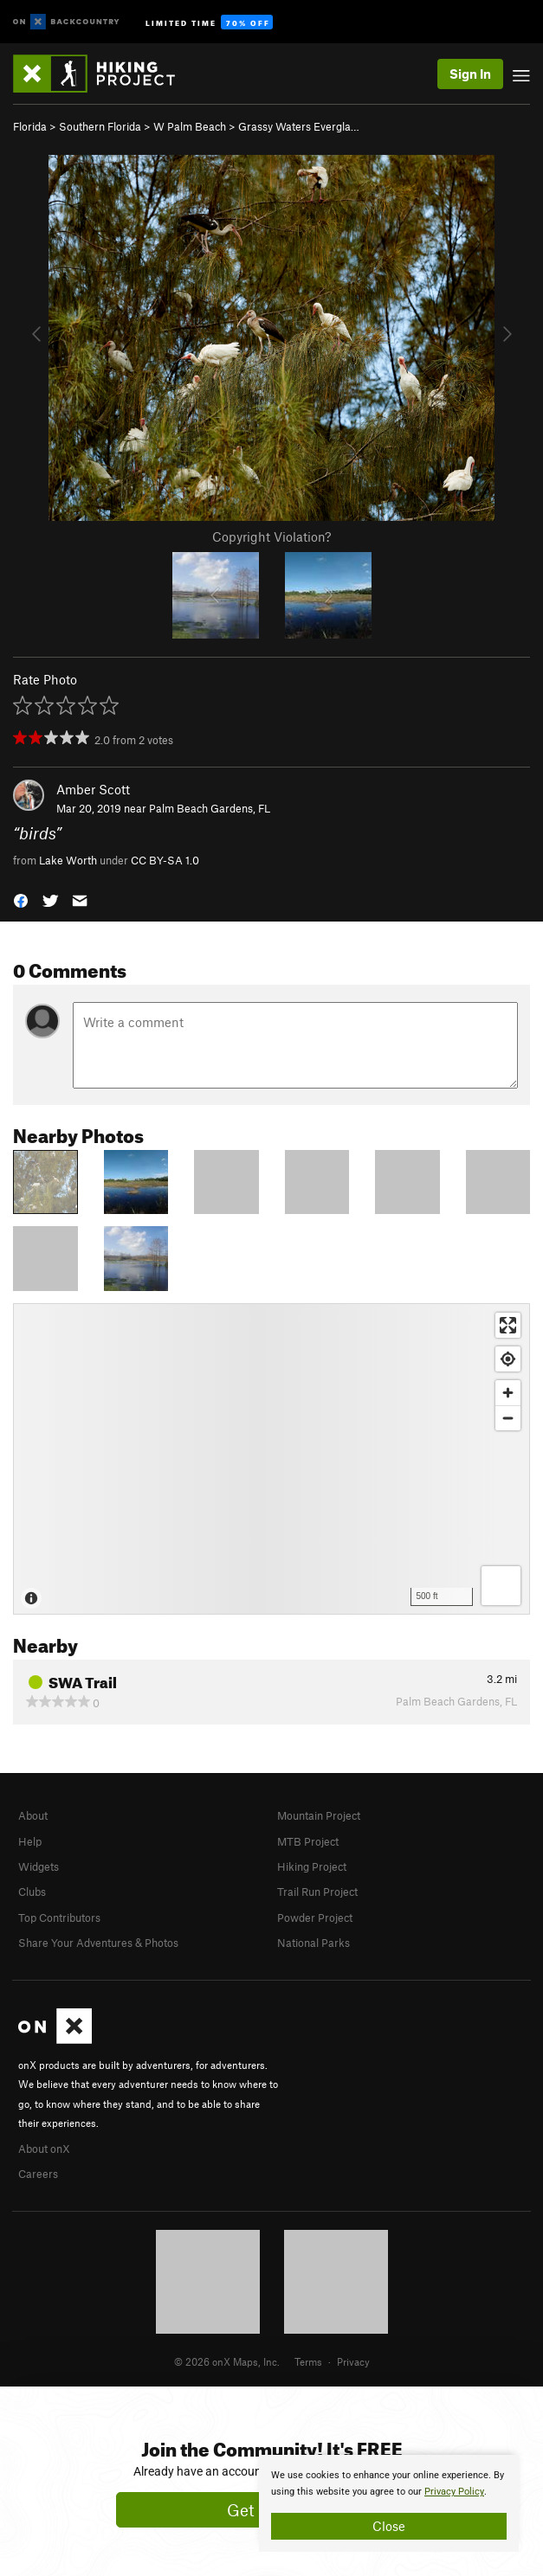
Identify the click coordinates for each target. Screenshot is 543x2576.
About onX (44, 2148)
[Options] (501, 1585)
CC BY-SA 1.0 (165, 860)
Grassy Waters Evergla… (298, 126)
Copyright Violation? (271, 536)
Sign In (470, 73)
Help (30, 1841)
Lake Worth (68, 860)
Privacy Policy (454, 2491)
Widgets (38, 1866)
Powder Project (314, 1917)
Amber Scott (93, 789)
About (33, 1815)
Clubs (32, 1891)
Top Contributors (59, 1917)
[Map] (271, 1459)
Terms (308, 2361)
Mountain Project (318, 1815)
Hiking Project (311, 1866)
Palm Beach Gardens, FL (209, 808)
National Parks (313, 1943)
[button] (21, 899)
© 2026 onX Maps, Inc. (227, 2361)
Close (388, 2526)
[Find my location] (507, 1359)
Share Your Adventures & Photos (98, 1943)
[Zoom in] (507, 1392)
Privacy (353, 2361)
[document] (389, 2503)
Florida (30, 126)
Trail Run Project (317, 1891)
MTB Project (308, 1841)
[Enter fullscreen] (507, 1325)
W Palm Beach (189, 126)
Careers (38, 2174)
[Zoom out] (507, 1417)
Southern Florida (100, 126)
